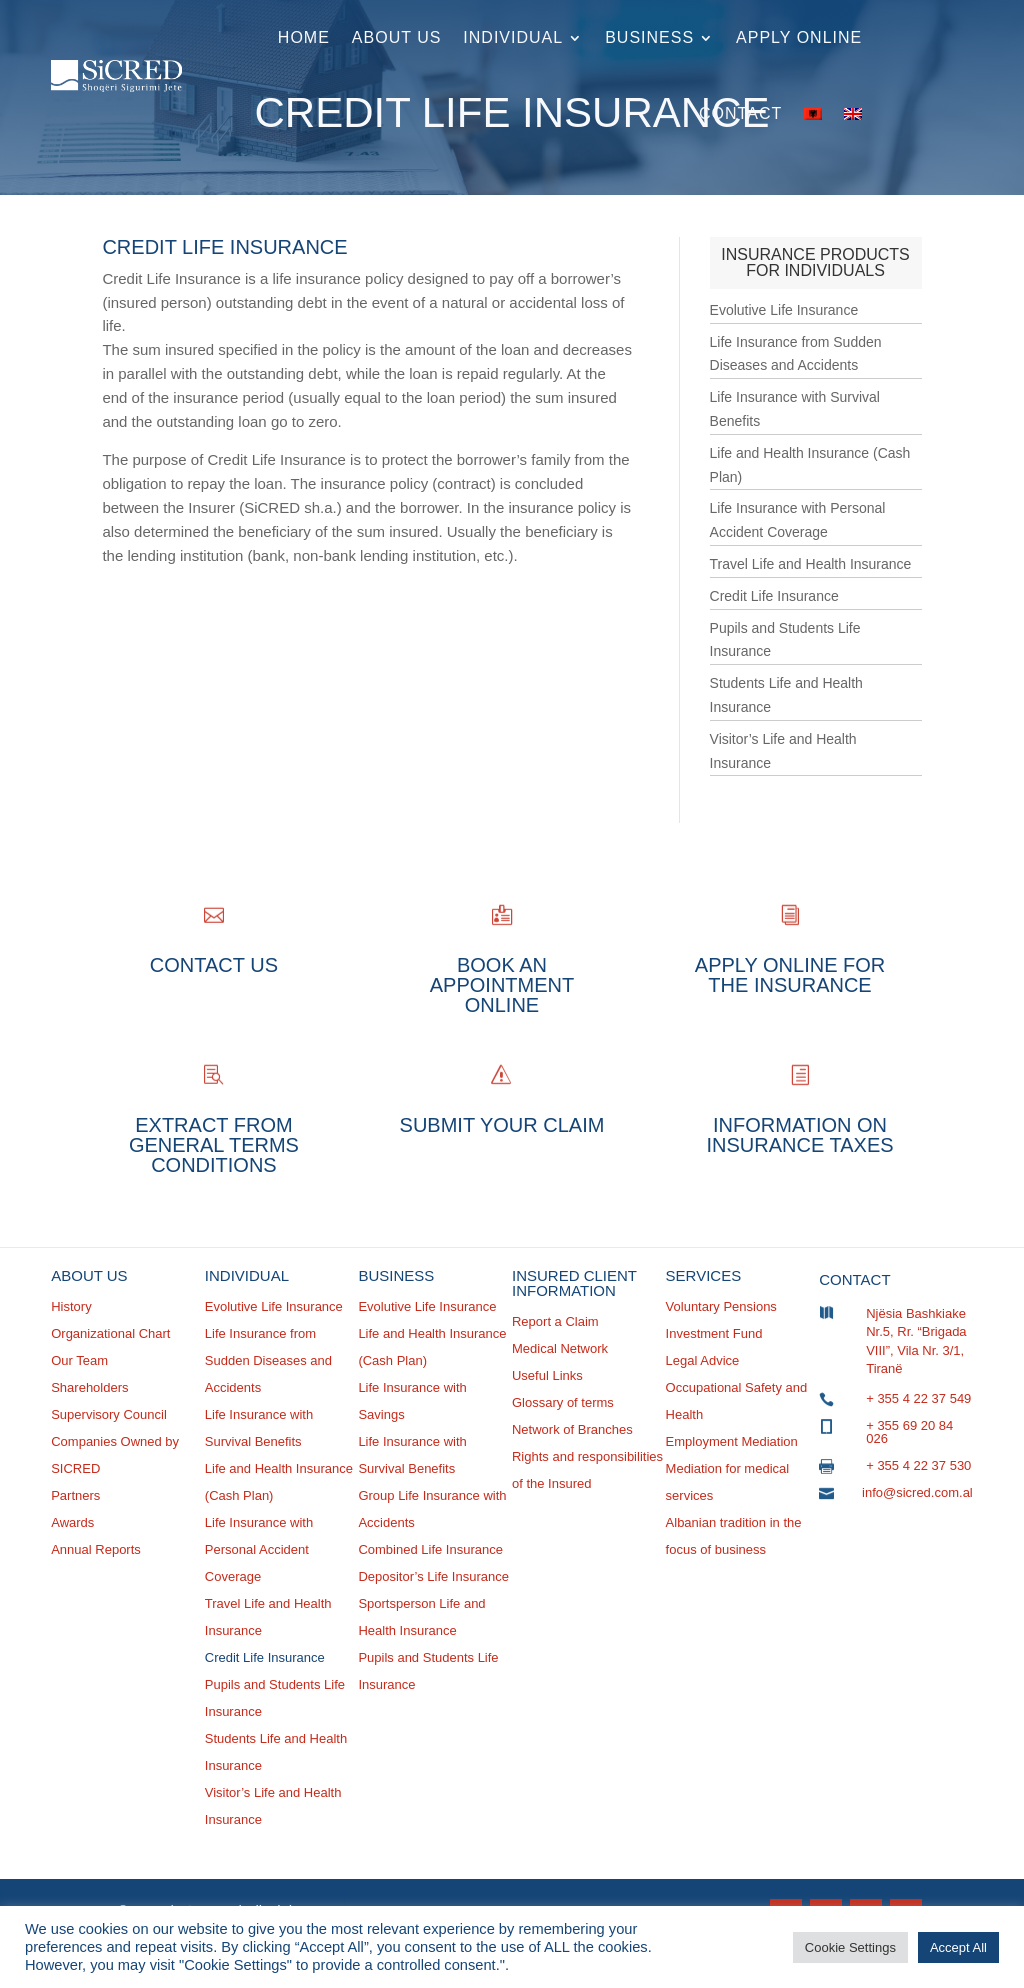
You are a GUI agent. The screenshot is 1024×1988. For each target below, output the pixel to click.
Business (649, 37)
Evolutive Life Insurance (784, 310)
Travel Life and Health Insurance (811, 564)
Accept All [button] (958, 1947)
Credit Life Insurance (774, 596)
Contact (740, 113)
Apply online (799, 37)
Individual (513, 37)
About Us (397, 37)
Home (304, 37)
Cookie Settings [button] (850, 1947)
